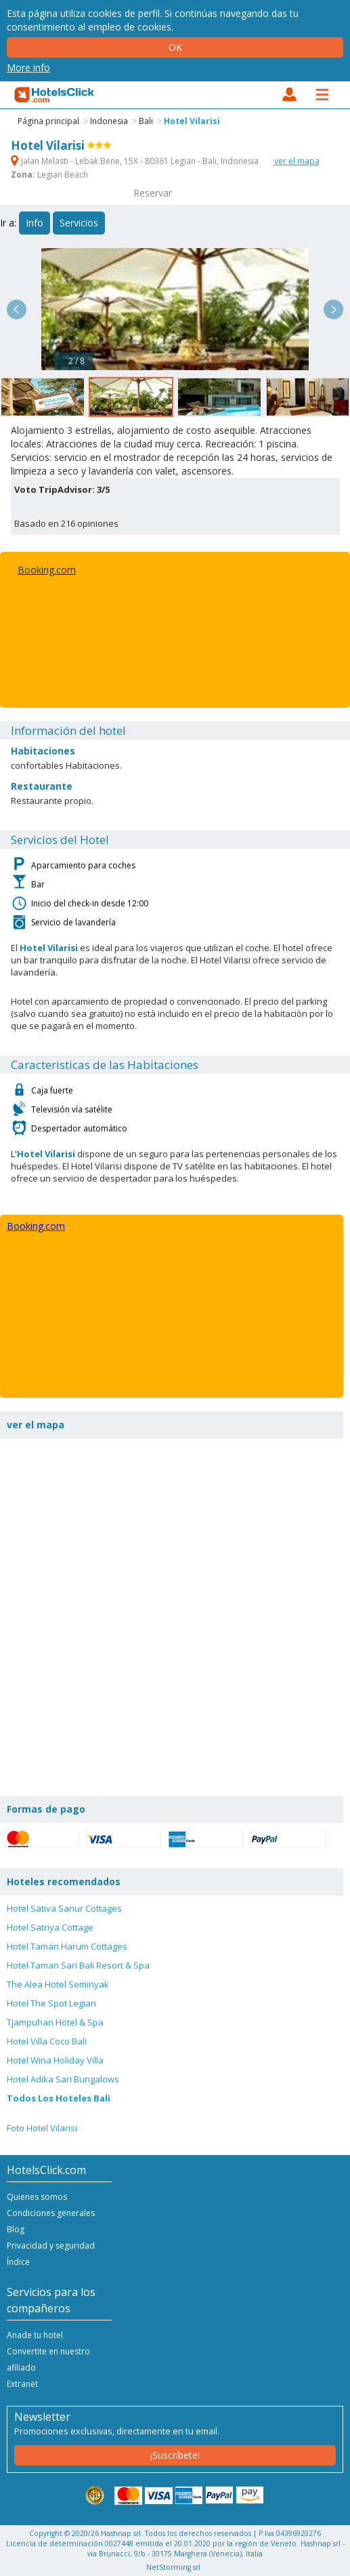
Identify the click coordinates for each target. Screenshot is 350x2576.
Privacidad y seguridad (51, 2245)
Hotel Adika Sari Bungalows (63, 2079)
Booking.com (47, 569)
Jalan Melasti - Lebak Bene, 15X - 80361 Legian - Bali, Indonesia (136, 161)
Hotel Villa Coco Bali (47, 2041)
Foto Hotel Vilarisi (42, 2128)
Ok (175, 47)
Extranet (22, 2384)
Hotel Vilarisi (192, 121)
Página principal (48, 121)
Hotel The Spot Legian (51, 2003)
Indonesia (109, 121)
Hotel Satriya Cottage (50, 1927)
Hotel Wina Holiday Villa (55, 2060)
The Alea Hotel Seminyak (58, 1984)
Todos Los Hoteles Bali (58, 2098)
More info (28, 67)
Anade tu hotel (35, 2335)
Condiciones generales (51, 2213)
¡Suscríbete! (175, 2455)
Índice (18, 2262)
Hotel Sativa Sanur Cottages (64, 1908)
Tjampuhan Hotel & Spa (55, 2022)
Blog (15, 2229)
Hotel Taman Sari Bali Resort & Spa (78, 1965)
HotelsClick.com (54, 95)
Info (34, 222)
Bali (146, 121)
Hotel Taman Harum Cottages (67, 1946)
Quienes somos (37, 2196)
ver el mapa (297, 161)
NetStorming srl (173, 2567)
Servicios (79, 222)
